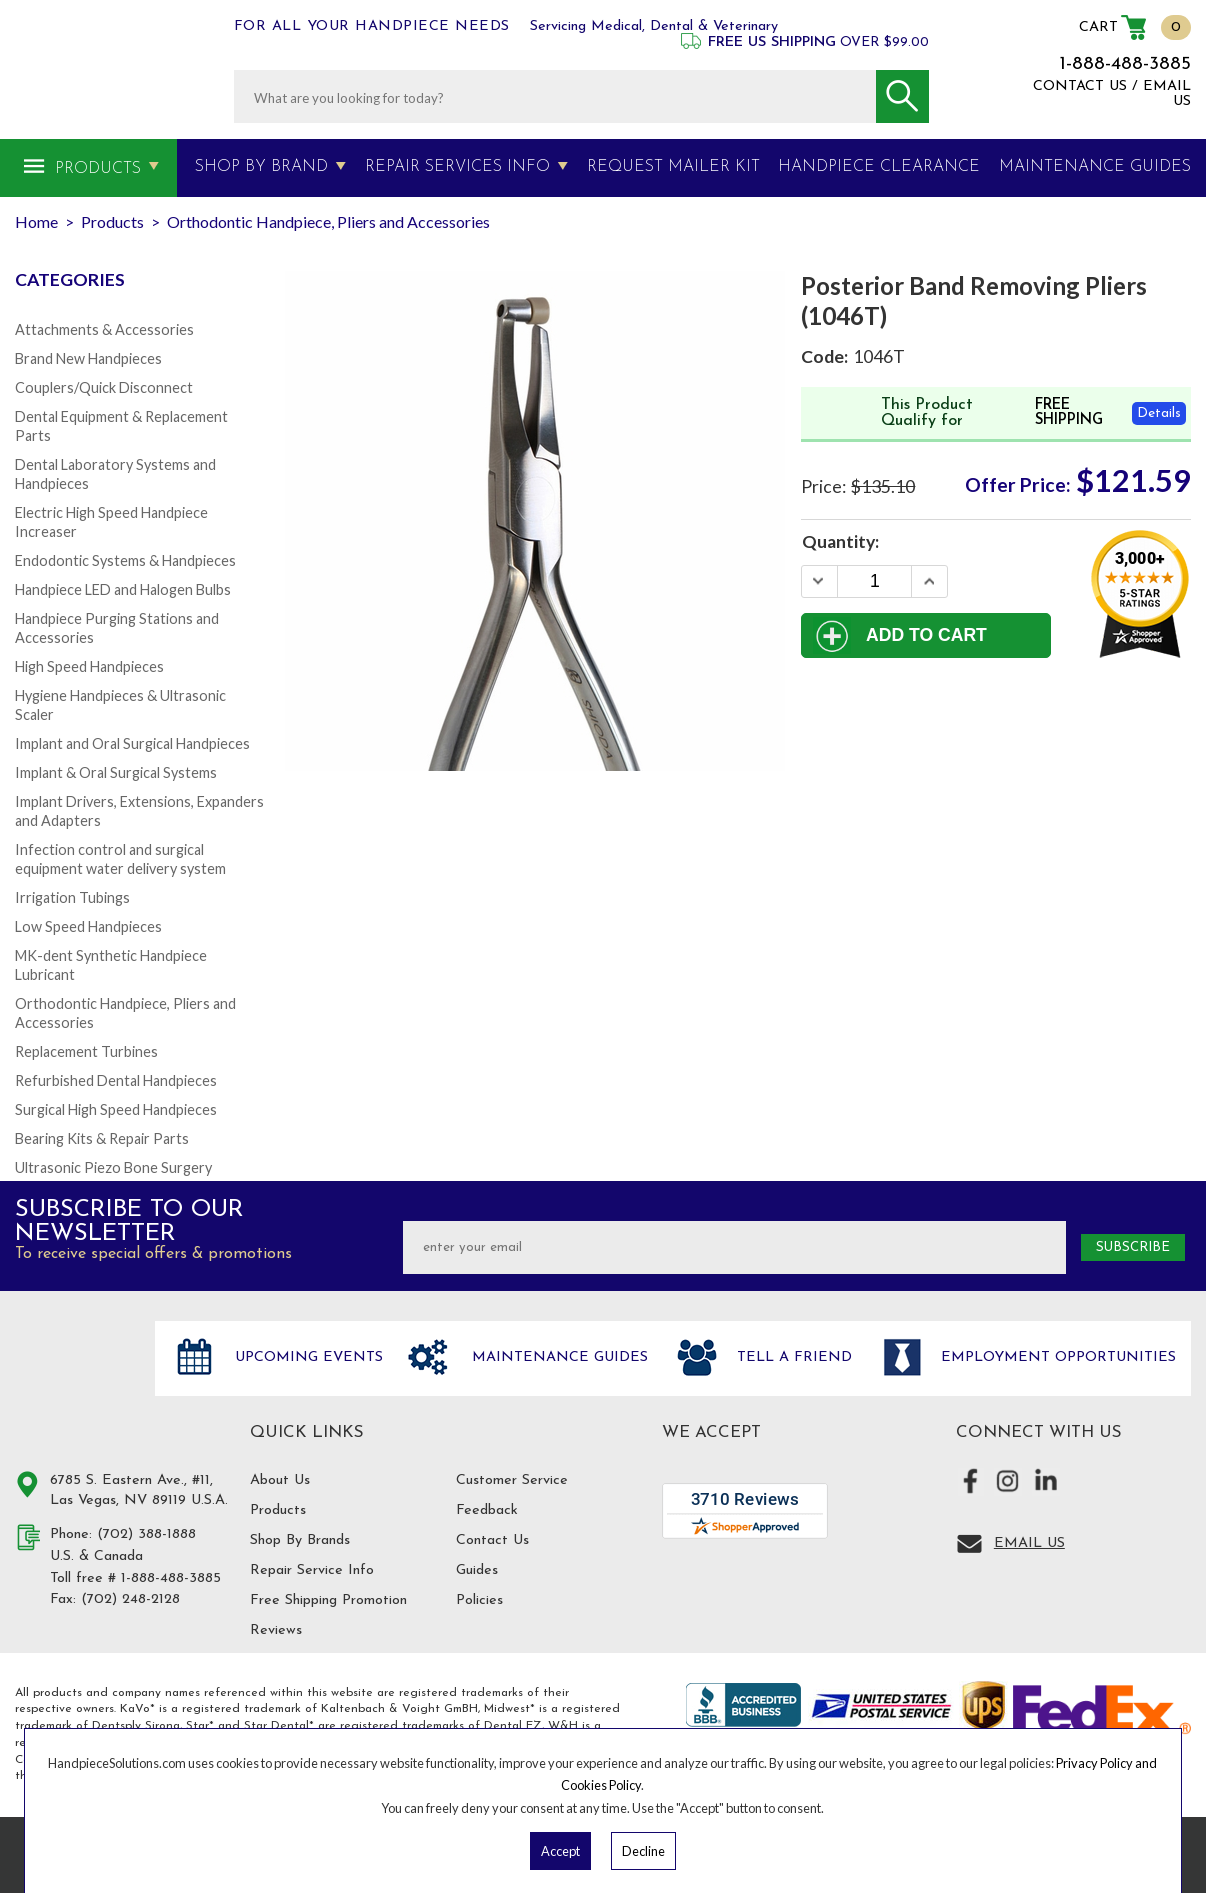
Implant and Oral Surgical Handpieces (132, 743)
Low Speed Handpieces (88, 926)
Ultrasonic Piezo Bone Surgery (113, 1167)
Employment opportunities (1056, 1357)
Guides (477, 1570)
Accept (560, 1851)
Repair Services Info (457, 167)
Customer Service (512, 1480)
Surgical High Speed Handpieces (116, 1109)
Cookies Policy (601, 1785)
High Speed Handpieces (89, 666)
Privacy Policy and (1106, 1763)
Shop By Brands (300, 1540)
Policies (479, 1600)
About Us (280, 1480)
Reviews (276, 1630)
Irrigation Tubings (72, 897)
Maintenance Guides (557, 1357)
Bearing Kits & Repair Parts (102, 1138)
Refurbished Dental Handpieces (116, 1080)
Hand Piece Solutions (73, 1379)
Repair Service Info (312, 1570)
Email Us (1029, 1543)
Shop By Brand (261, 167)
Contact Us (492, 1540)
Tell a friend (792, 1357)
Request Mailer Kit (673, 167)
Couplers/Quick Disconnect (104, 387)
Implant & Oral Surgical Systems (116, 772)
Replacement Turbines (86, 1051)
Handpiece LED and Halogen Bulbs (123, 589)
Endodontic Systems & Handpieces (125, 560)
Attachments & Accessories (104, 329)
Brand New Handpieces (88, 358)
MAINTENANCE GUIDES (1095, 167)
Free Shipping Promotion (328, 1600)
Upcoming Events (306, 1357)
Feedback (487, 1510)
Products (98, 169)
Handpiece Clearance (879, 167)
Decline (643, 1851)
